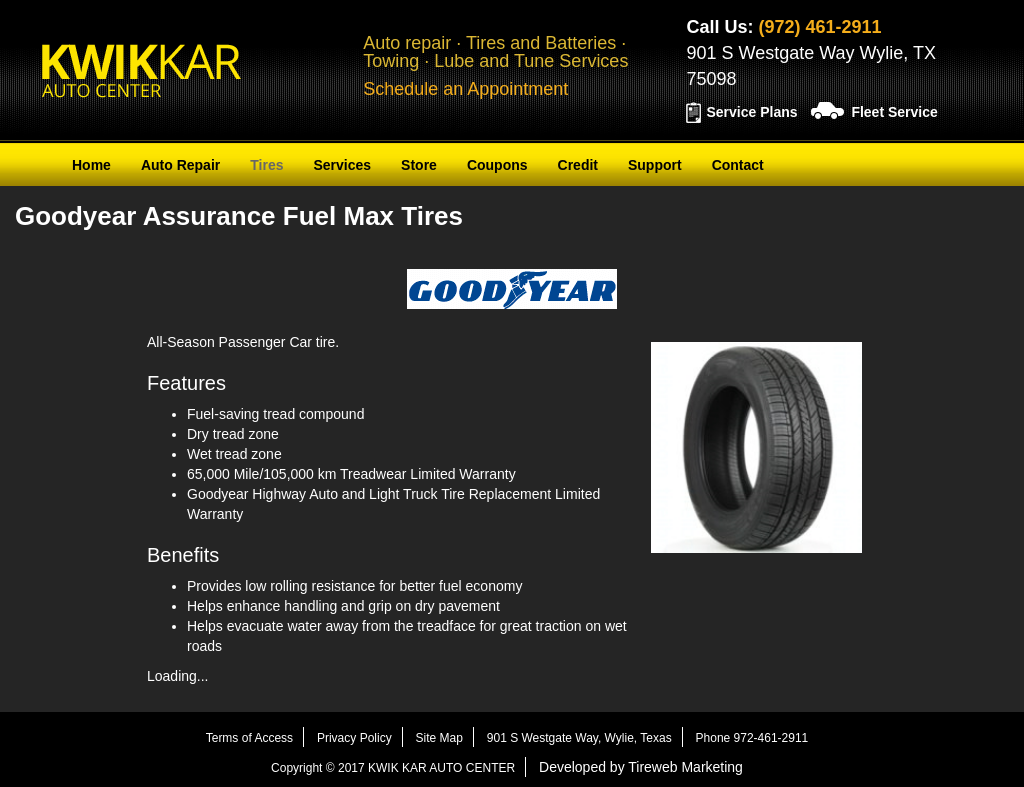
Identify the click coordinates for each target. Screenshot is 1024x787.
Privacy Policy (354, 738)
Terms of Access (249, 738)
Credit (578, 165)
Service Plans (751, 112)
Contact (738, 165)
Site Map (439, 738)
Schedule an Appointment (465, 89)
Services (342, 165)
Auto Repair (180, 165)
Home (91, 165)
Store (419, 165)
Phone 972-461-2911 (752, 738)
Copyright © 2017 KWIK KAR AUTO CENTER (393, 768)
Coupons (497, 165)
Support (655, 165)
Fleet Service (894, 112)
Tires (266, 165)
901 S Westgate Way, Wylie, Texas (579, 738)
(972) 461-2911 (819, 27)
